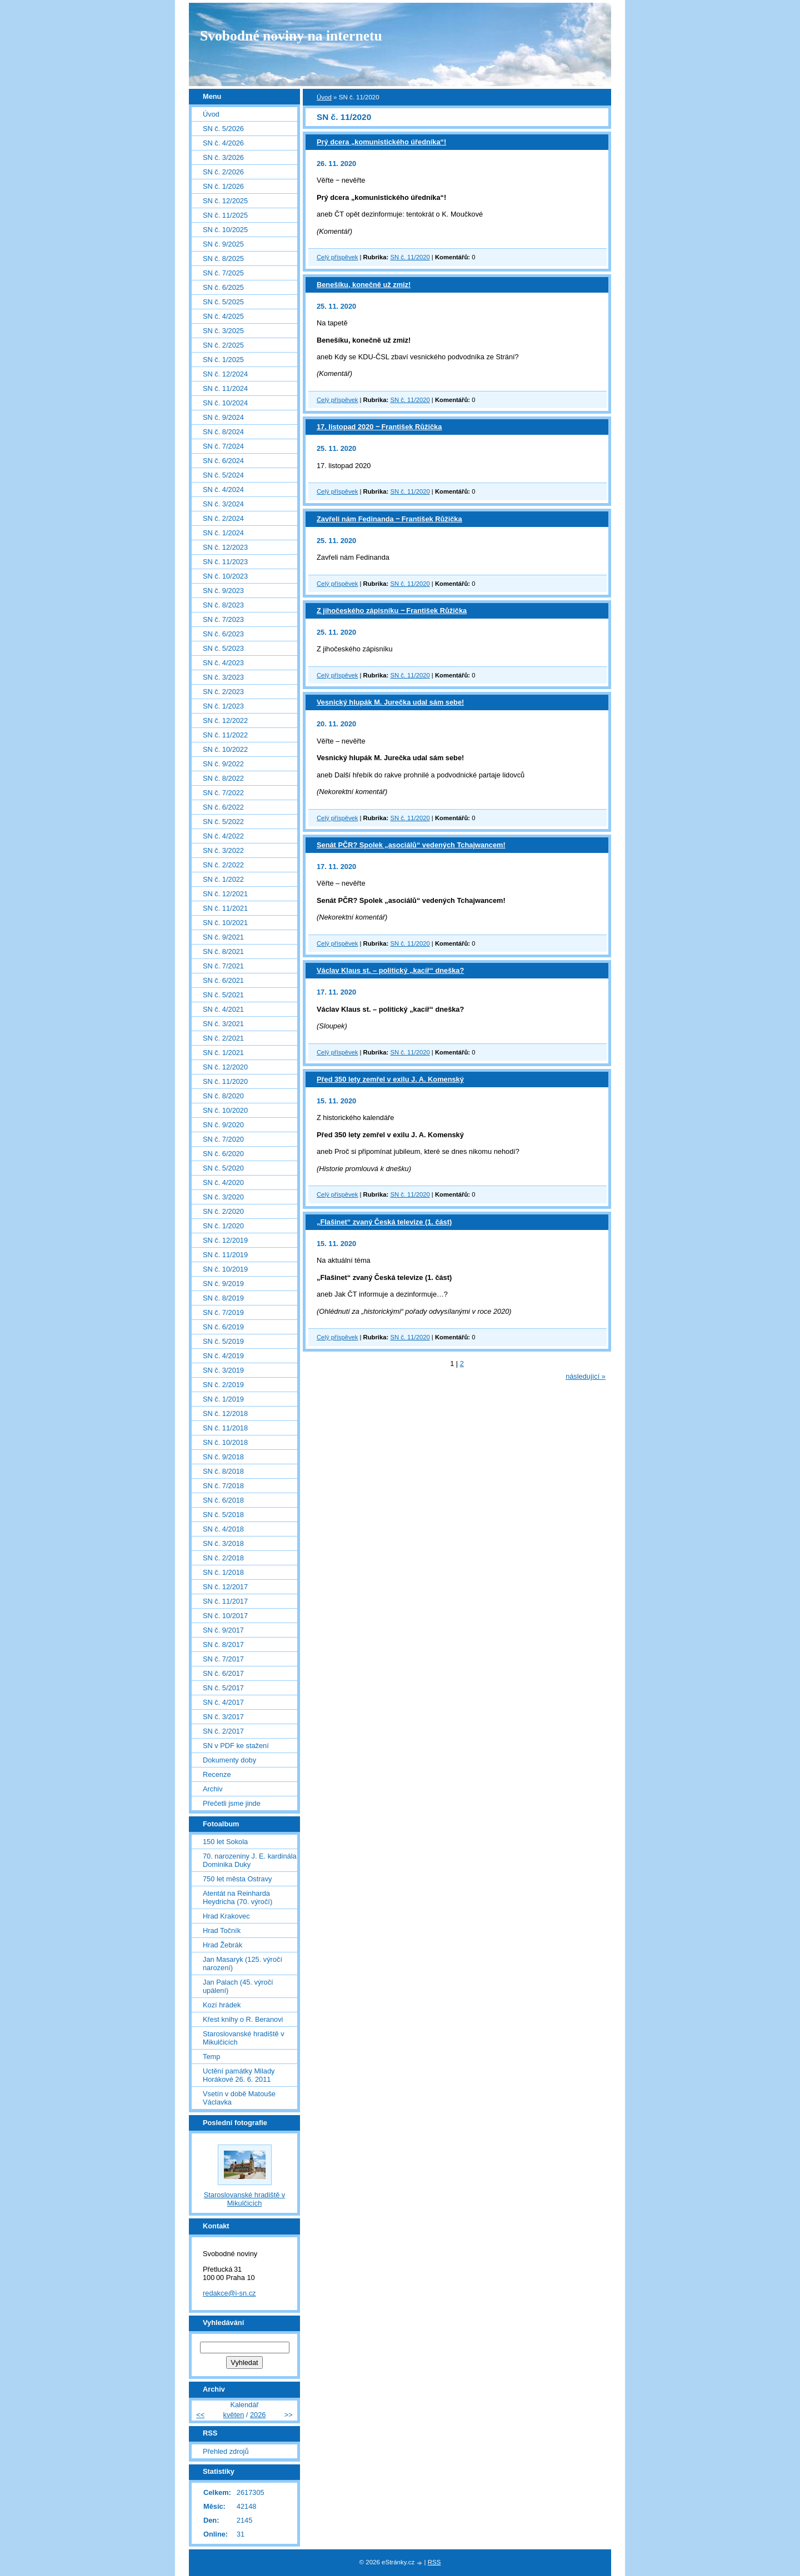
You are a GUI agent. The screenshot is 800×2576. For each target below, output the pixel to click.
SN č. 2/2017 (223, 1731)
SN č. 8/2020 (223, 1096)
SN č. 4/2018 (223, 1529)
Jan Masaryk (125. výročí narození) (242, 1963)
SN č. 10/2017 (225, 1615)
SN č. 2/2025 (223, 345)
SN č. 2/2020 (223, 1211)
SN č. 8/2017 (223, 1644)
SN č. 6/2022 (223, 807)
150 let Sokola (225, 1841)
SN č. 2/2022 (223, 865)
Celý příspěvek (337, 257)
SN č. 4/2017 (223, 1702)
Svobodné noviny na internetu (291, 36)
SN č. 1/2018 (223, 1572)
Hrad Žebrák (222, 1945)
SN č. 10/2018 (225, 1442)
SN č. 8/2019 (223, 1298)
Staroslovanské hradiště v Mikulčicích (243, 2038)
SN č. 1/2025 (223, 359)
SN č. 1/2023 (223, 706)
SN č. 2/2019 (223, 1384)
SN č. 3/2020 (223, 1197)
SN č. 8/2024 (223, 432)
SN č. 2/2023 (223, 691)
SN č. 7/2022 (223, 793)
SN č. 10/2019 (225, 1269)
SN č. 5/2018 (223, 1514)
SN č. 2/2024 (223, 518)
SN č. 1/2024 (223, 533)
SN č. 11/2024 (225, 388)
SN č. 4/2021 (223, 1009)
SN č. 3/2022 (223, 850)
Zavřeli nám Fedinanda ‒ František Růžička (389, 519)
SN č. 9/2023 (223, 590)
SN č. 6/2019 (223, 1327)
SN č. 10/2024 (225, 403)
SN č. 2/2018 (223, 1558)
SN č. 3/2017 (223, 1717)
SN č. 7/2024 (223, 446)
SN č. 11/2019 (225, 1255)
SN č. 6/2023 (223, 634)
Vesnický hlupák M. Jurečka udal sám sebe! (390, 702)
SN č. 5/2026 (223, 128)
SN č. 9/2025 (223, 244)
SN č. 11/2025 (225, 215)
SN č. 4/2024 (223, 489)
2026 (258, 2415)
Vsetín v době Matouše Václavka (239, 2098)
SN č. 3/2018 (223, 1543)
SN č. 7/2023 (223, 619)
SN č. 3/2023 (223, 677)
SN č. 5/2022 (223, 821)
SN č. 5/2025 (223, 302)
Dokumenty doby (229, 1760)
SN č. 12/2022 (225, 720)
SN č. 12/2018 (225, 1413)
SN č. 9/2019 (223, 1283)
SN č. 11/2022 (225, 735)
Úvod (324, 97)
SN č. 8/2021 (223, 951)
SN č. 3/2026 (223, 157)
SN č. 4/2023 (223, 663)
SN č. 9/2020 (223, 1125)
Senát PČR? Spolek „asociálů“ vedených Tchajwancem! (411, 845)
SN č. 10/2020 (225, 1110)
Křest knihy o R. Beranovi (243, 2019)
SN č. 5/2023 (223, 648)
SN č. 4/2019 (223, 1356)
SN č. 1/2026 (223, 186)
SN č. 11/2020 (409, 257)
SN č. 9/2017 (223, 1630)
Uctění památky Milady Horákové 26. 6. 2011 (238, 2075)
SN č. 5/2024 (223, 475)
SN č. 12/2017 (225, 1587)
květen (233, 2415)
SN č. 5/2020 (223, 1168)
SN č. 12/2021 (225, 894)
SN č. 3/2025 (223, 331)
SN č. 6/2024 (223, 460)
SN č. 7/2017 (223, 1659)
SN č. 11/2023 (225, 562)
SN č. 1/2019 (223, 1399)
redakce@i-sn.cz (229, 2293)
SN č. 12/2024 (225, 374)
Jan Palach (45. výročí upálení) (238, 1986)
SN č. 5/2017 (223, 1688)
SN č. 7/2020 (223, 1139)
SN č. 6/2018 (223, 1500)
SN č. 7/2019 (223, 1312)
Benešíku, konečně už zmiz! (364, 284)
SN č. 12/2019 (225, 1240)
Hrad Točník (222, 1930)
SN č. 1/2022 (223, 879)
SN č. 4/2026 (223, 143)
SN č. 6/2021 (223, 980)
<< (200, 2415)
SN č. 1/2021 (223, 1052)
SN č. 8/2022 (223, 778)
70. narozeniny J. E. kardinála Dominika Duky (250, 1860)
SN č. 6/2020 (223, 1153)
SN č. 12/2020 (225, 1067)
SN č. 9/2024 (223, 417)
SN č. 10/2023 (225, 576)
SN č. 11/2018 (225, 1428)
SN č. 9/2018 (223, 1457)
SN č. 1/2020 (223, 1226)
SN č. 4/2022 (223, 836)
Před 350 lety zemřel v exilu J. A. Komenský (390, 1079)
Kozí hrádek (222, 2005)
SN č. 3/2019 (223, 1370)
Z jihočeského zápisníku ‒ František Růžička (392, 610)
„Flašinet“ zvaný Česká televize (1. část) (384, 1222)
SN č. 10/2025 (225, 229)
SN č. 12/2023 (225, 547)
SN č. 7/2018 (223, 1486)
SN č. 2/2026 (223, 172)
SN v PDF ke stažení (236, 1745)
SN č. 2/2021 (223, 1038)
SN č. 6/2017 (223, 1673)
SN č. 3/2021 (223, 1024)
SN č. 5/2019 (223, 1341)
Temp (211, 2056)
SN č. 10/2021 (225, 922)
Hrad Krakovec (226, 1916)
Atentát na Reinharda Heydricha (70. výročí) (237, 1897)
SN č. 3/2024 (223, 504)
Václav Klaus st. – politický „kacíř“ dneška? (390, 970)
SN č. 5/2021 (223, 995)
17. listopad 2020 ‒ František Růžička (379, 427)
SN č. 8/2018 (223, 1471)
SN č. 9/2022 (223, 764)
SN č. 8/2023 (223, 605)
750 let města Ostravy (237, 1879)
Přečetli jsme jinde (232, 1803)
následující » (586, 1376)
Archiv (213, 1789)
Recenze (217, 1774)
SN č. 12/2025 (225, 201)
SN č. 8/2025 (223, 258)
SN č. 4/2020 (223, 1182)
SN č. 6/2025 (223, 287)
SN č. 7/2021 (223, 966)
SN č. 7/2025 (223, 273)
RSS (434, 2562)
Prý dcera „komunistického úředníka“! (381, 142)
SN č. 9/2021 (223, 937)
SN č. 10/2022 (225, 749)
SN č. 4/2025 (223, 316)
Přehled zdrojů (226, 2451)
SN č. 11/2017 (225, 1601)
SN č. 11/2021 (225, 908)
